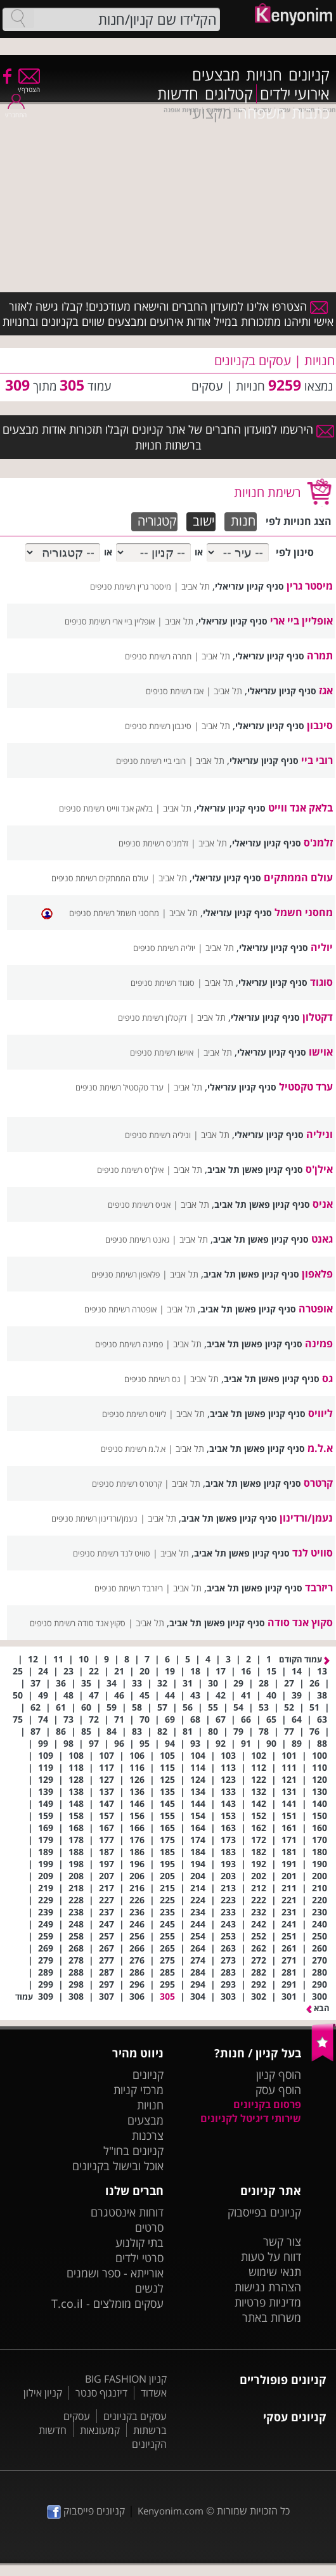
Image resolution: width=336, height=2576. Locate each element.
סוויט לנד (312, 1553)
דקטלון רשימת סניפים (152, 1017)
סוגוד (321, 982)
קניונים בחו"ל (133, 2150)
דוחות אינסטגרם (127, 2212)
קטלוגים (229, 93)
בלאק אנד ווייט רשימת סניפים (106, 808)
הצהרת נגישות (268, 2286)
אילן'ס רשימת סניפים (130, 1169)
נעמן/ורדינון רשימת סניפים (94, 1518)
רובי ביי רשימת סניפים (151, 761)
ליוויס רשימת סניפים (134, 1414)
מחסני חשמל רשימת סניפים (114, 913)
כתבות (311, 112)
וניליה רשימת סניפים (158, 1135)
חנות (243, 520)
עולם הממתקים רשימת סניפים (99, 878)
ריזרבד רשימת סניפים (128, 1588)
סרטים (149, 2227)
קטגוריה (157, 520)
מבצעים (216, 74)
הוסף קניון (278, 2074)
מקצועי (210, 112)
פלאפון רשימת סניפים (125, 1274)
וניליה (319, 1134)
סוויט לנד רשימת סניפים (111, 1553)
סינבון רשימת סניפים (158, 726)
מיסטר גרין (310, 586)
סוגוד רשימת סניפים (163, 982)
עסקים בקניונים (135, 2416)
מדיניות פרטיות (268, 2302)
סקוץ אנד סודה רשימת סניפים (78, 1623)
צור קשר (282, 2241)
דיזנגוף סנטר (101, 2393)
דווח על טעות (271, 2256)
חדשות (177, 93)
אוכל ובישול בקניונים (118, 2165)
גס (327, 1378)
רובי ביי (317, 760)
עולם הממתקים (298, 877)
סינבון (320, 725)
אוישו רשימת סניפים (161, 1052)
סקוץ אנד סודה (300, 1622)
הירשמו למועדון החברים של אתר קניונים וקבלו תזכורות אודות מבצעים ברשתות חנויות (168, 437)
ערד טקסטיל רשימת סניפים (119, 1087)
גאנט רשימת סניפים (137, 1239)
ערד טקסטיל (306, 1087)
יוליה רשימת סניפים (164, 948)
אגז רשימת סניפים (175, 691)
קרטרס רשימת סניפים (127, 1483)
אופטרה (316, 1309)
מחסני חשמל (304, 912)
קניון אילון (42, 2393)
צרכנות (148, 2135)
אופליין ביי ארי (301, 621)
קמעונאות (100, 2430)
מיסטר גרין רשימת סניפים (130, 586)
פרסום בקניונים (267, 2104)
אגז (326, 690)
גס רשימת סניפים (152, 1379)
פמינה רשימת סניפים (129, 1344)
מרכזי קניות (138, 2089)
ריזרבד (319, 1588)
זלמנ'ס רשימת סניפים (153, 843)
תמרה (320, 656)
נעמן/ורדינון (306, 1518)
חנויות (264, 74)
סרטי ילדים (139, 2257)
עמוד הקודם (304, 1659)
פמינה (319, 1343)
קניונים (309, 74)
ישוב (203, 520)
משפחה (261, 112)
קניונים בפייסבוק (264, 2212)
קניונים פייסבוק (86, 2511)
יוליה (322, 947)
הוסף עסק (278, 2089)
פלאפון (317, 1274)
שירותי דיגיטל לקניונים (250, 2118)
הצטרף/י (29, 85)
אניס (323, 1204)
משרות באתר (271, 2317)
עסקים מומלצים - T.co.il (107, 2303)
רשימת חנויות (267, 492)
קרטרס (318, 1483)
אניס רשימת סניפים (139, 1204)
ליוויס (320, 1413)
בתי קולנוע (139, 2242)
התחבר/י (16, 110)
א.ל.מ (320, 1448)
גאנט (322, 1239)
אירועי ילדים (295, 93)
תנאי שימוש (275, 2271)
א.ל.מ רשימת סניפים (133, 1448)
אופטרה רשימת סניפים (120, 1309)
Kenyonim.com (171, 2510)
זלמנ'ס (318, 843)
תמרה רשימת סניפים (158, 656)
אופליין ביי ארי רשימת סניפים (110, 621)
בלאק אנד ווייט (300, 808)
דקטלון (317, 1017)
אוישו (321, 1052)
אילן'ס (319, 1169)
